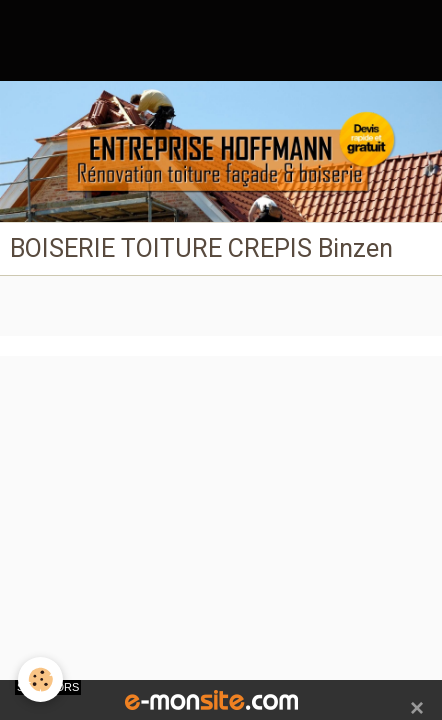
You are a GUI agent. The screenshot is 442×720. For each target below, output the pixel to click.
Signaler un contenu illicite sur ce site (223, 406)
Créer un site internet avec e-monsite (219, 376)
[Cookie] (40, 679)
